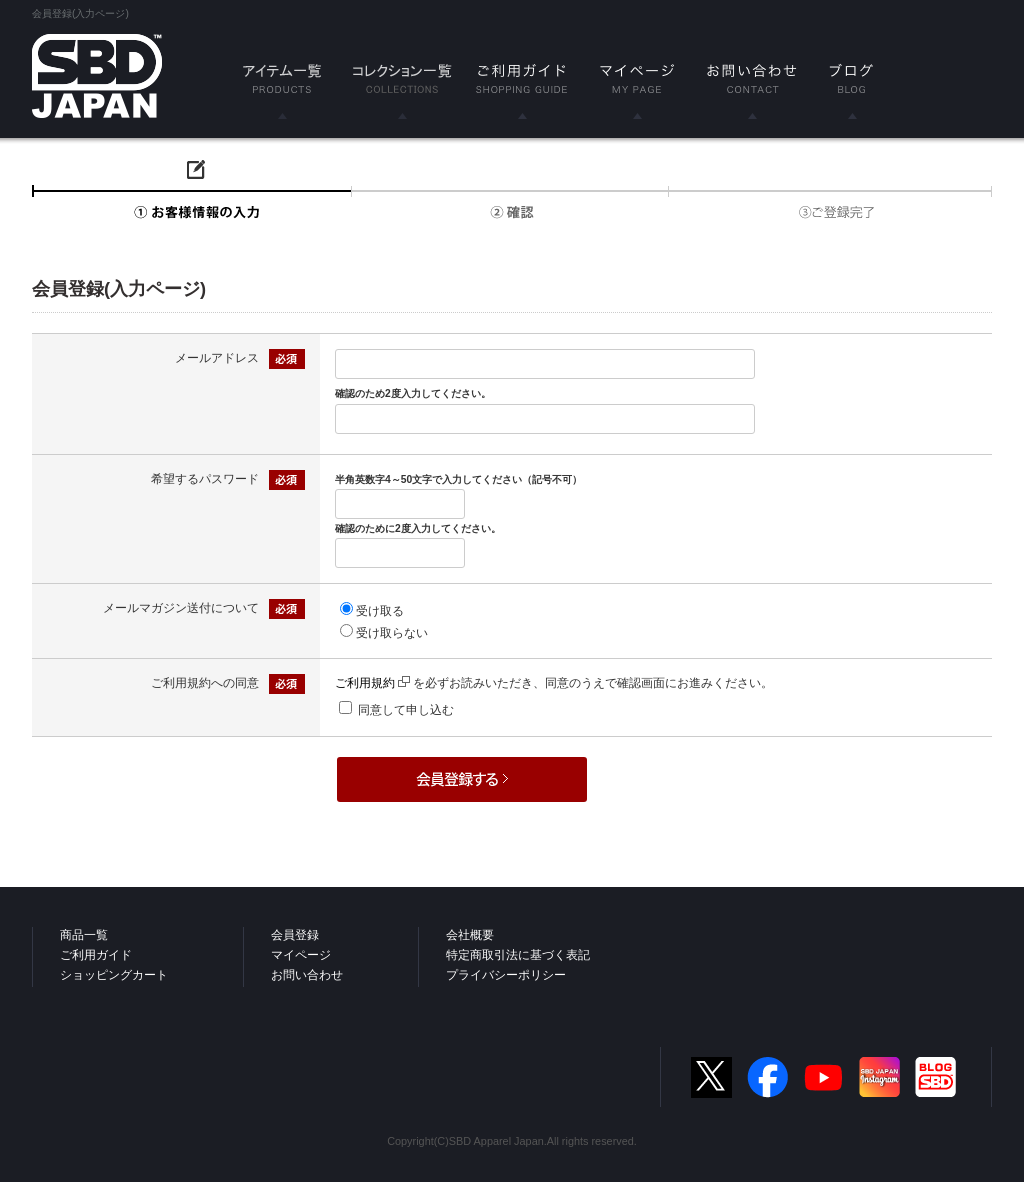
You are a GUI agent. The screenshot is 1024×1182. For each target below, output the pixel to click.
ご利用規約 (372, 683)
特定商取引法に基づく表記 (518, 955)
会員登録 (295, 935)
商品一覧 (84, 935)
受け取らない (392, 633)
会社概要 (470, 935)
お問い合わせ (307, 975)
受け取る (380, 611)
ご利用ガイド (96, 955)
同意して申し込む (406, 710)
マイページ (301, 955)
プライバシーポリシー (506, 975)
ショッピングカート (114, 975)
